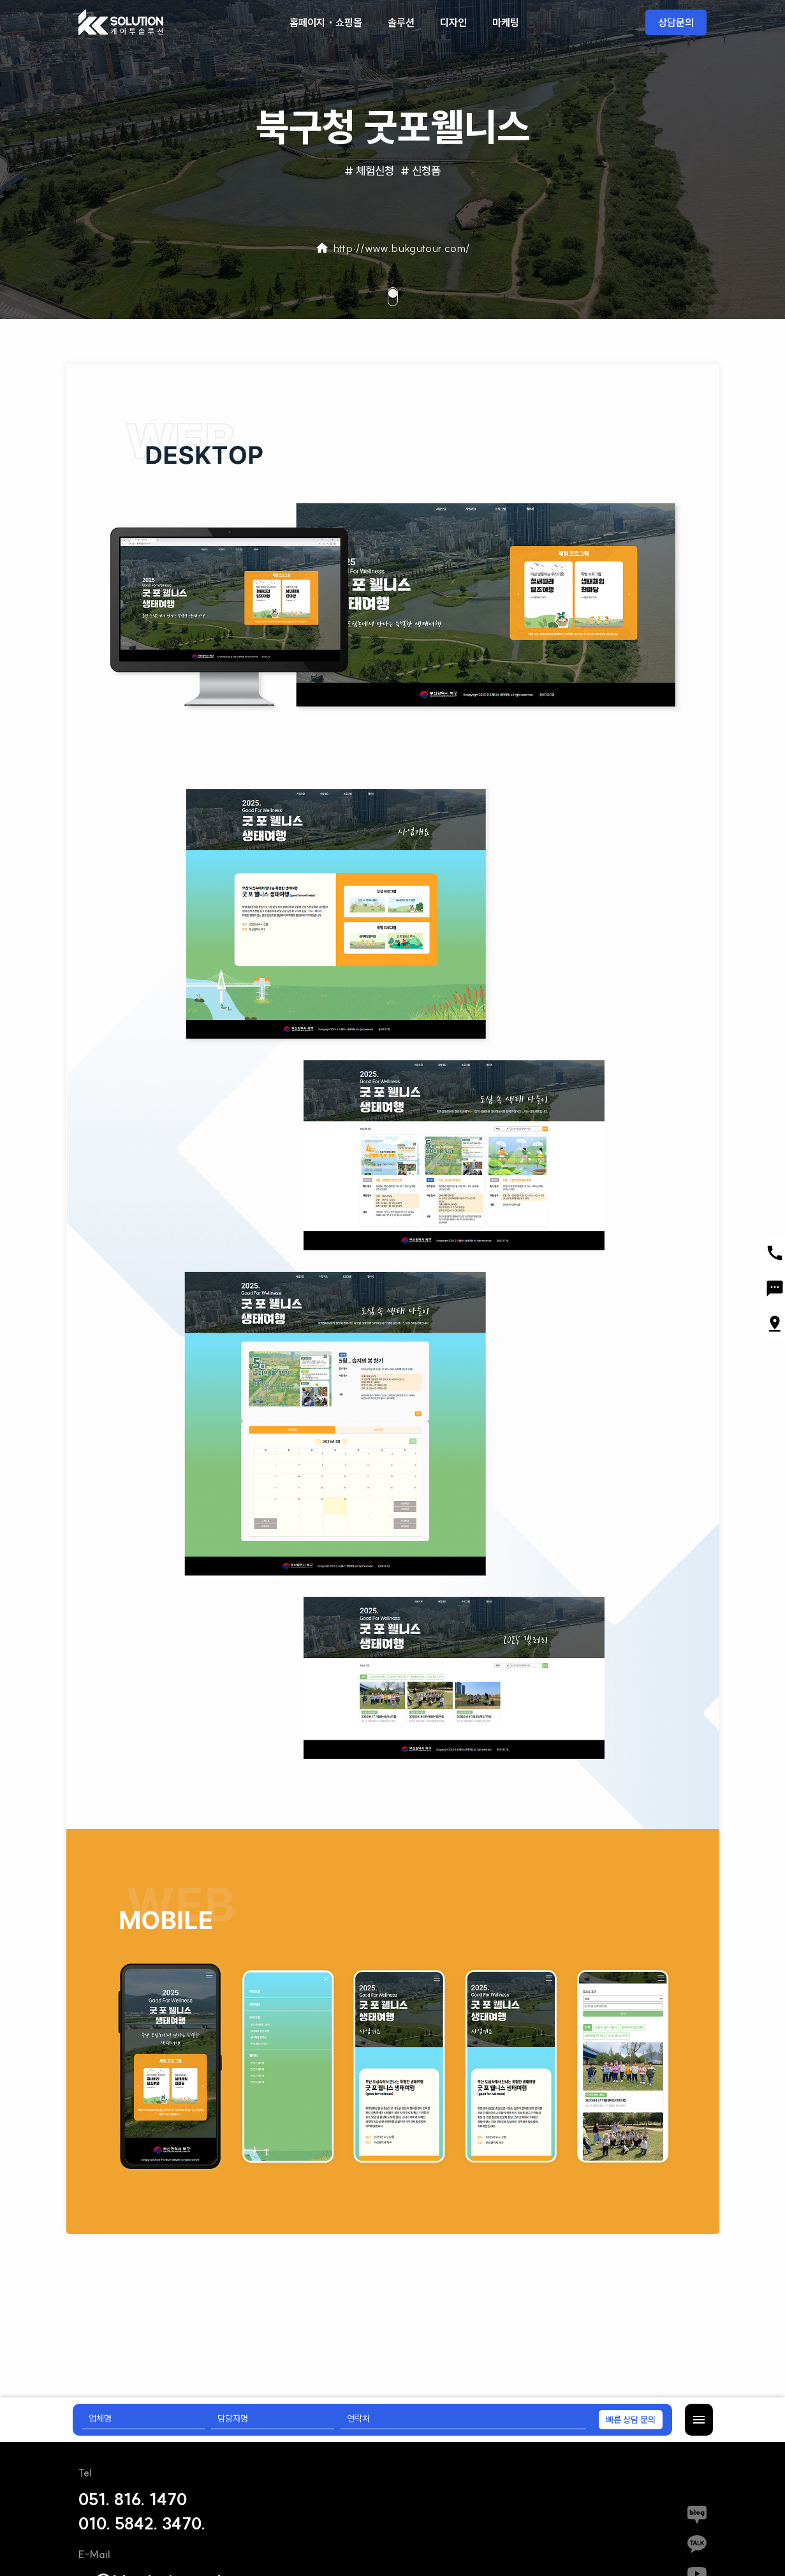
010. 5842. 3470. (142, 2523)
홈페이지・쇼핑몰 (326, 22)
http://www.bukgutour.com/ (392, 248)
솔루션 (401, 22)
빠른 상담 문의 (631, 2419)
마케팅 (505, 22)
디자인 (453, 22)
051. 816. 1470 (132, 2499)
